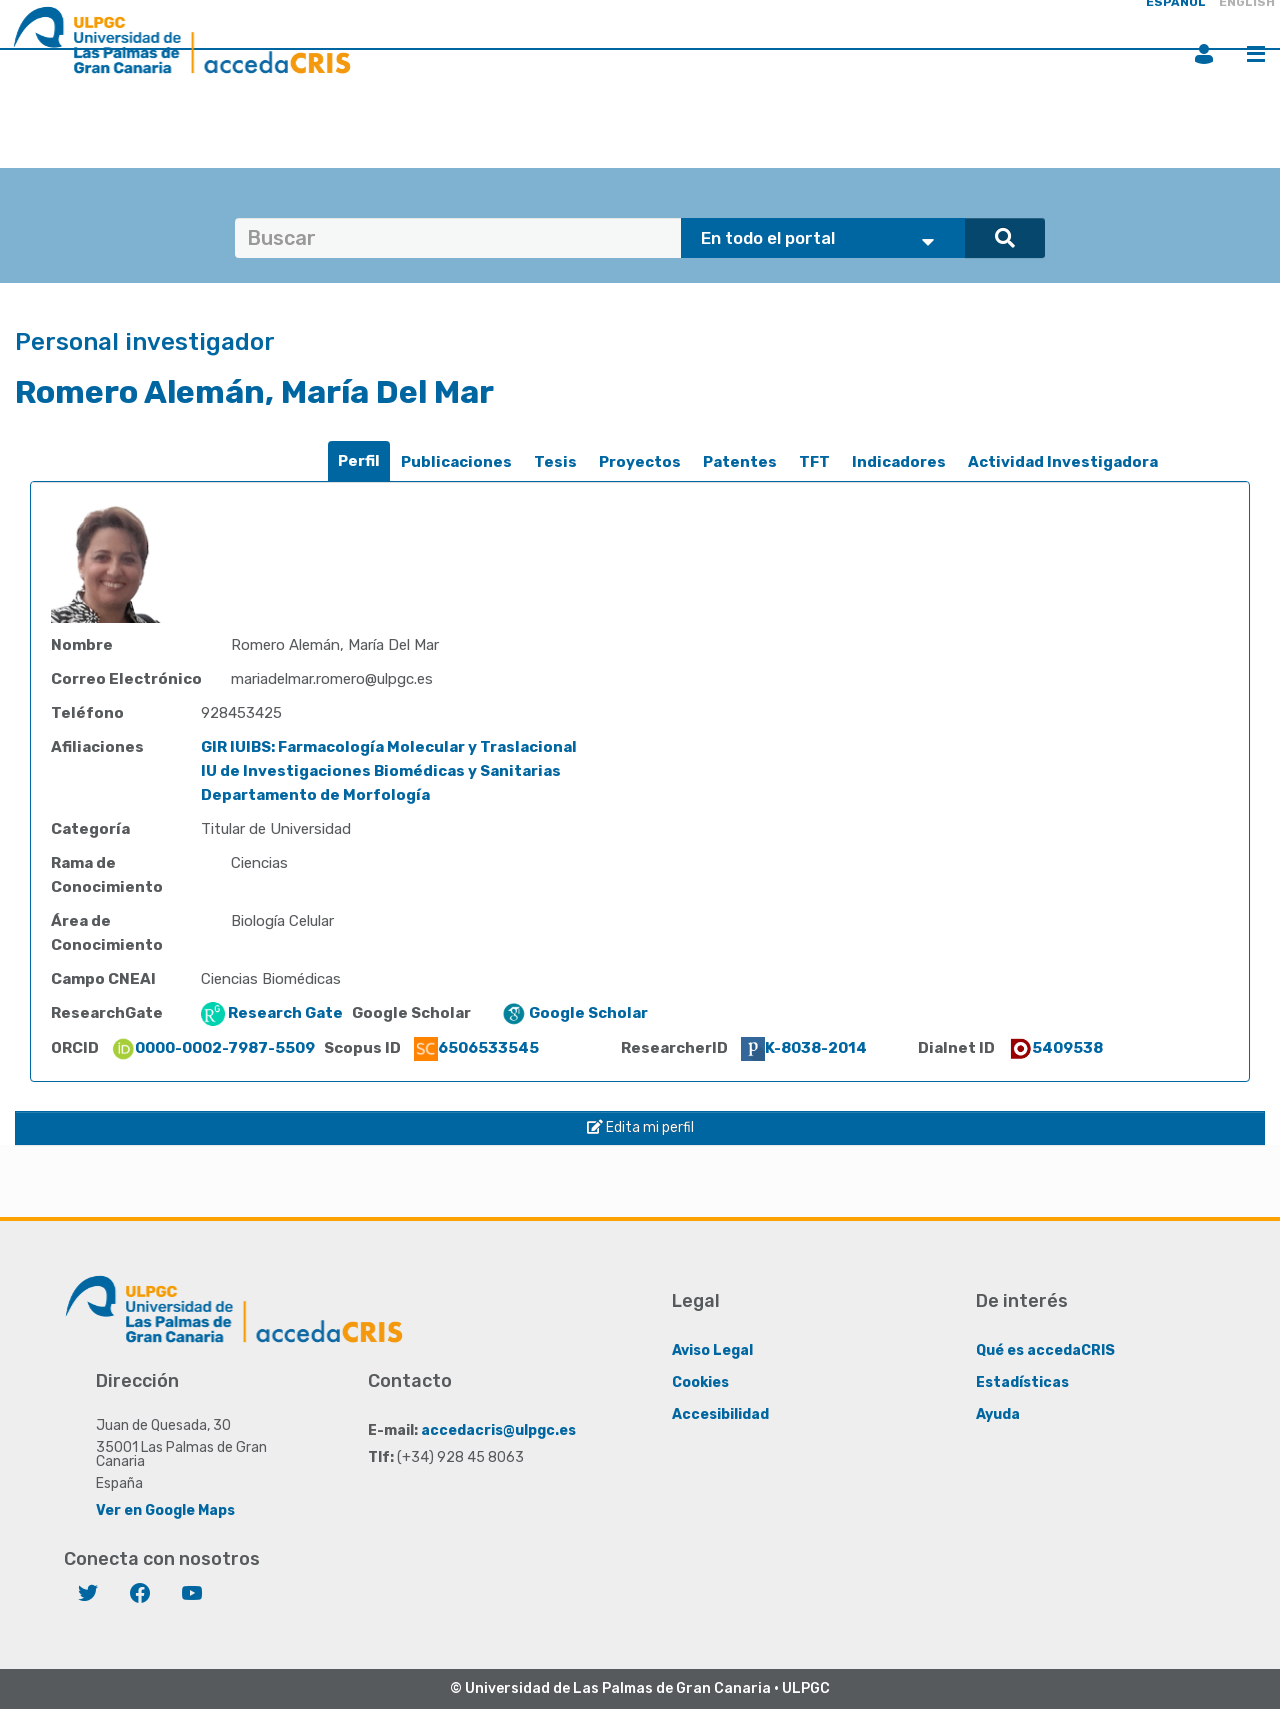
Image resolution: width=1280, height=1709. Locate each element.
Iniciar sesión (1204, 54)
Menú (1256, 54)
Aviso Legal (712, 1350)
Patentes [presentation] (740, 462)
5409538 (1055, 1048)
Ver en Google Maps (165, 1510)
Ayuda (998, 1414)
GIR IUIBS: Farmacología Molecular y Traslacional (389, 747)
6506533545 (476, 1048)
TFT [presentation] (814, 462)
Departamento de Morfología (315, 795)
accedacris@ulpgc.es (498, 1430)
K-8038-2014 (804, 1048)
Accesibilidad (720, 1414)
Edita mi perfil (640, 1127)
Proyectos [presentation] (640, 462)
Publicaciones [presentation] (456, 462)
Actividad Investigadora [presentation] (1063, 462)
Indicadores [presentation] (899, 462)
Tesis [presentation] (555, 462)
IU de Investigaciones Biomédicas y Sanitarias (381, 771)
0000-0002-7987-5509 (213, 1048)
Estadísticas (1022, 1382)
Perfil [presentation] (359, 461)
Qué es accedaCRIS (1045, 1350)
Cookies (700, 1382)
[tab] (359, 461)
